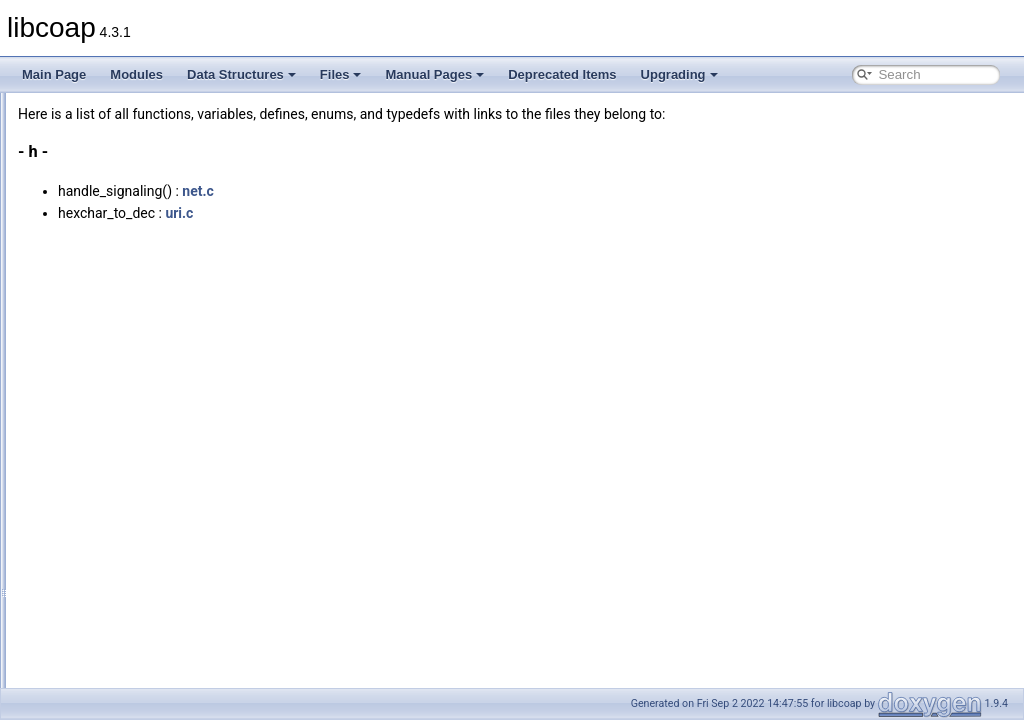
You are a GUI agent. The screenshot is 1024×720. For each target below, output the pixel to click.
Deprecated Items (562, 74)
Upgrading (679, 74)
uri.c (429, 213)
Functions (92, 681)
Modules (136, 74)
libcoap (37, 109)
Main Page (54, 74)
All (72, 241)
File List (70, 197)
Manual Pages (434, 74)
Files (341, 74)
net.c (448, 191)
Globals (70, 219)
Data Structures (241, 74)
